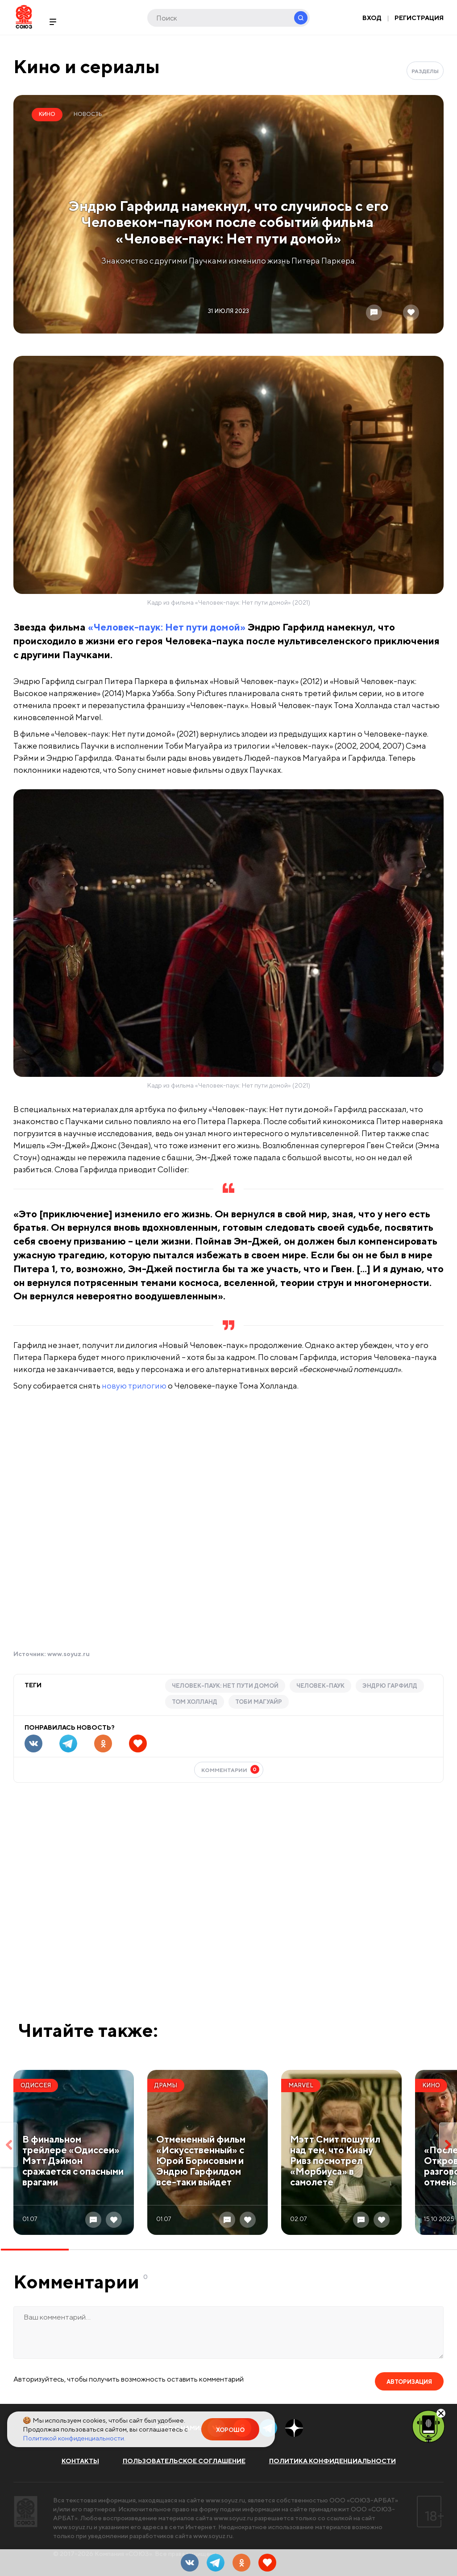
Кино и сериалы (86, 66)
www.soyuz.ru (68, 1653)
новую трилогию (134, 1385)
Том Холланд (194, 1701)
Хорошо (230, 2430)
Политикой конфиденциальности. (74, 2438)
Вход (372, 17)
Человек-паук (320, 1685)
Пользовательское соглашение (184, 2461)
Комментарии (230, 1769)
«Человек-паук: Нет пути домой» (166, 627)
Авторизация (409, 2381)
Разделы (425, 71)
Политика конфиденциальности (332, 2461)
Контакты (80, 2461)
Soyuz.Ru (23, 17)
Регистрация (419, 17)
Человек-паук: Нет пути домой (225, 1685)
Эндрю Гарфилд (389, 1685)
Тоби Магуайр (258, 1701)
